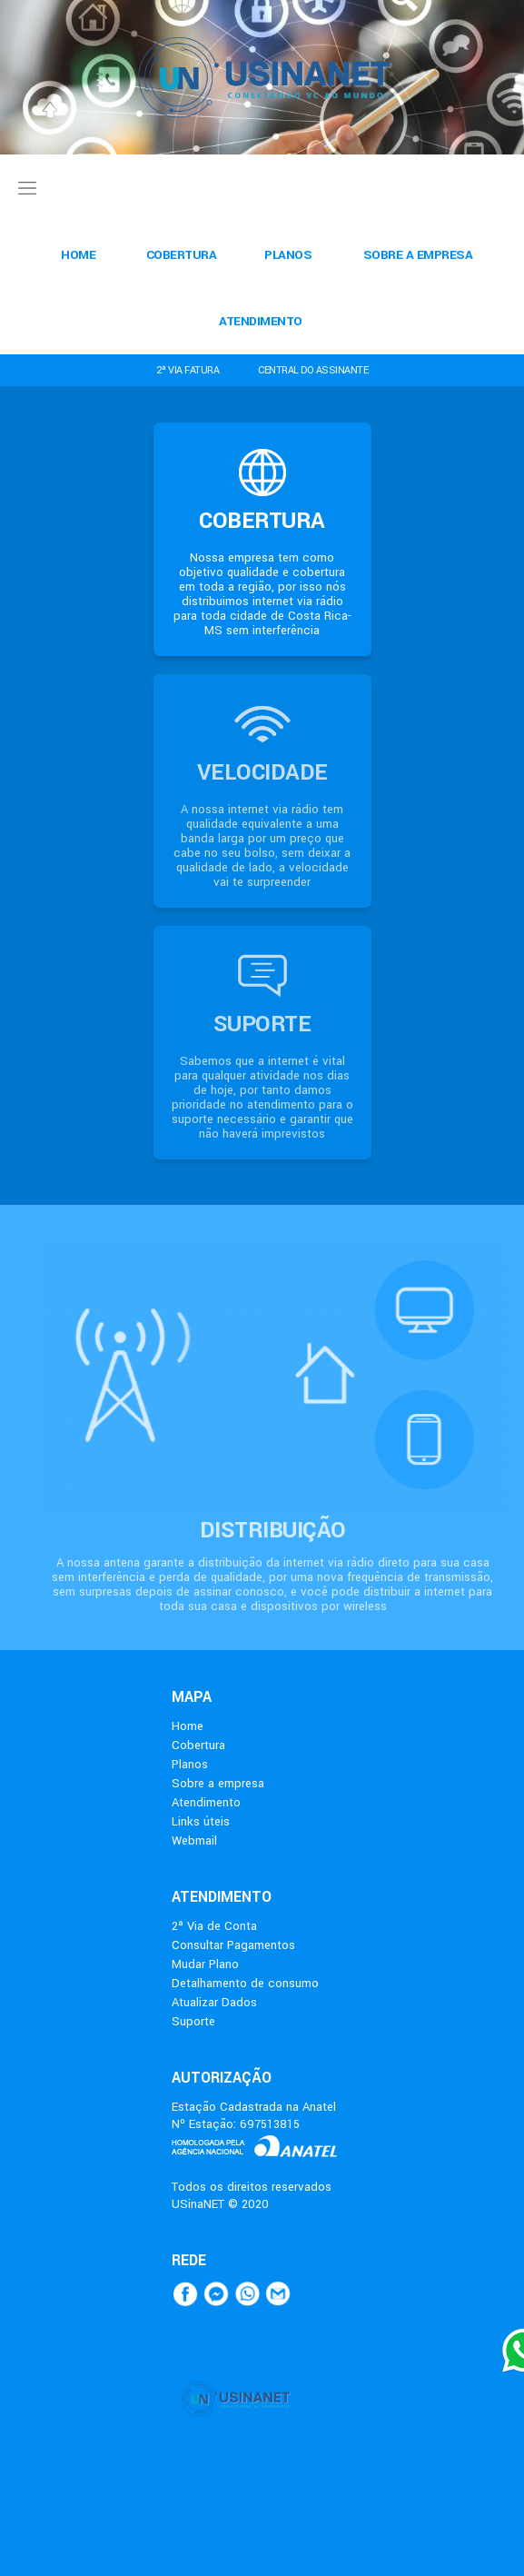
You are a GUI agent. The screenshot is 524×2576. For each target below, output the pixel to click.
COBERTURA (181, 255)
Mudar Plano (205, 1964)
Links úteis (201, 1821)
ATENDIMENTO (260, 321)
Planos (190, 1764)
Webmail (194, 1840)
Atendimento (206, 1802)
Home (187, 1726)
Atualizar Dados (214, 2002)
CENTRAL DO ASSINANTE (313, 370)
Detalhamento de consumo (245, 1983)
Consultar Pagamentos (233, 1945)
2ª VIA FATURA (188, 370)
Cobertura (198, 1745)
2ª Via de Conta (214, 1925)
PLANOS (287, 255)
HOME (78, 255)
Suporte (193, 2021)
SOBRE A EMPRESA (418, 255)
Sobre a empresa (218, 1783)
